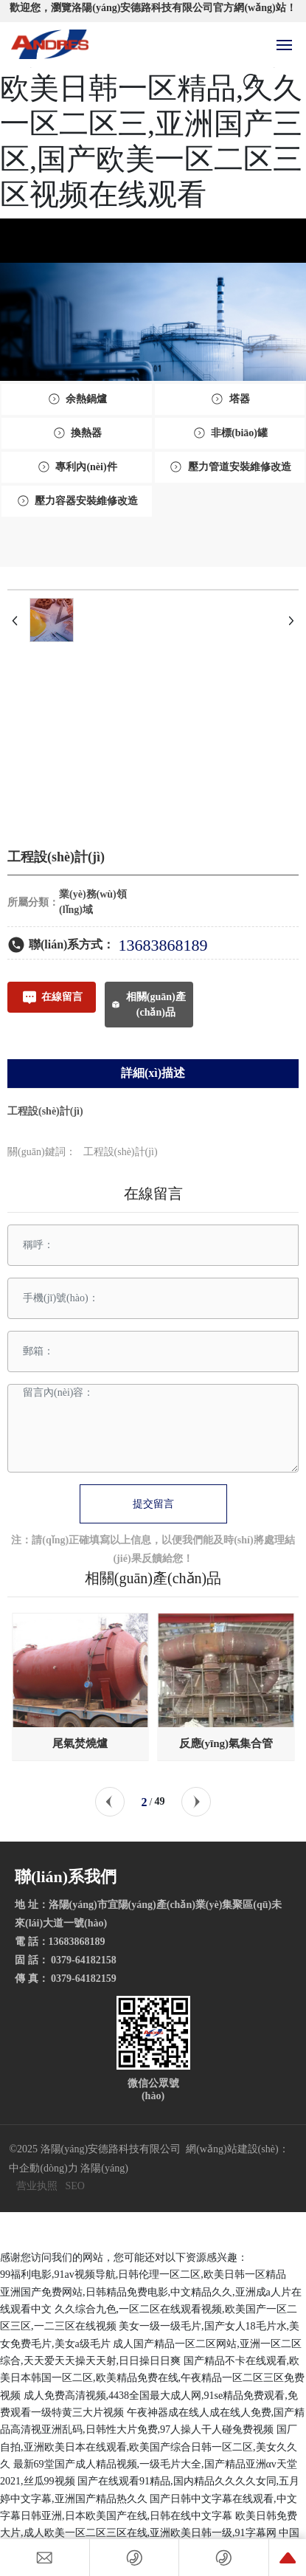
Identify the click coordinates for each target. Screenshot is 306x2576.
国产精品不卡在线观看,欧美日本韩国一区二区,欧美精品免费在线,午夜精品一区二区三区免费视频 (152, 2378)
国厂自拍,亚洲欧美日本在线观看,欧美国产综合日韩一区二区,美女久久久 (148, 2447)
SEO (74, 2185)
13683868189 (162, 945)
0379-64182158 (86, 1960)
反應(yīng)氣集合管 (226, 1743)
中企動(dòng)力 (43, 2168)
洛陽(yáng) (104, 2168)
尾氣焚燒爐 (80, 1743)
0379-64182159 (84, 1978)
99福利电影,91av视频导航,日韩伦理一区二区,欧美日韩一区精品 (143, 2274)
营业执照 (37, 2185)
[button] (110, 1801)
